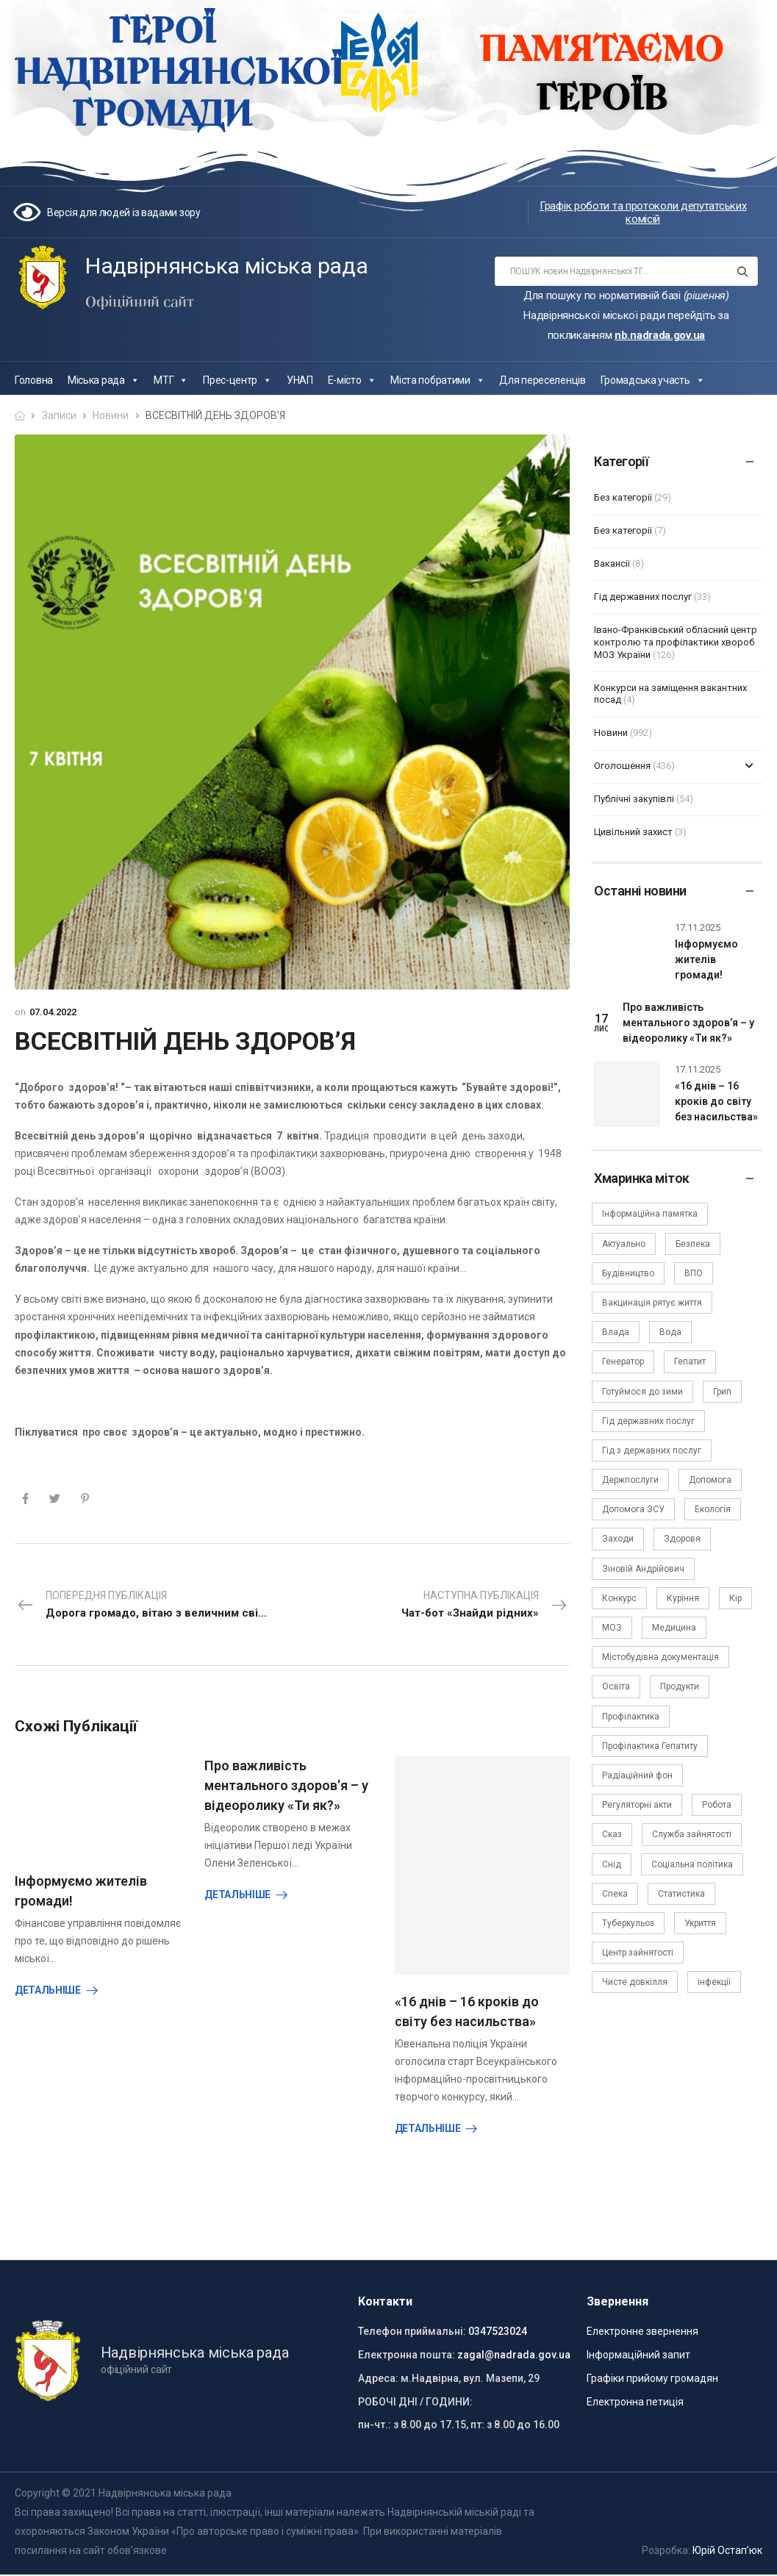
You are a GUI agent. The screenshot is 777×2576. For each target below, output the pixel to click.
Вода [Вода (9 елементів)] (670, 1332)
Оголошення (622, 765)
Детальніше (48, 1990)
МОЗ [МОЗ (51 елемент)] (612, 1627)
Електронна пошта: (406, 2349)
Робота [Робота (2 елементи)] (716, 1805)
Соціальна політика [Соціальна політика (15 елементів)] (692, 1864)
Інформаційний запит (638, 2349)
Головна (34, 380)
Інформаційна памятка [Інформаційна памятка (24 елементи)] (650, 1214)
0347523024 (497, 2325)
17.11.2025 (697, 927)
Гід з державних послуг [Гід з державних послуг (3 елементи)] (651, 1450)
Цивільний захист (633, 831)
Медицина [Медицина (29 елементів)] (674, 1627)
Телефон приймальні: (412, 2325)
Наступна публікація (484, 1605)
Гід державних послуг (643, 596)
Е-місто (352, 380)
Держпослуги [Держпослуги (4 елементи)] (630, 1480)
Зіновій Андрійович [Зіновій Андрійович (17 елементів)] (643, 1569)
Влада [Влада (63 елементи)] (615, 1332)
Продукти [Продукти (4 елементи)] (679, 1686)
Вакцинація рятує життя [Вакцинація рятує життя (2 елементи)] (652, 1303)
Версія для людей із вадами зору (124, 212)
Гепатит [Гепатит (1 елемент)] (690, 1361)
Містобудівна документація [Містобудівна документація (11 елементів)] (660, 1657)
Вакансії (612, 563)
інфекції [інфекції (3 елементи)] (714, 1982)
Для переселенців (542, 380)
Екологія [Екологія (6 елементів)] (713, 1509)
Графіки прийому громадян (652, 2372)
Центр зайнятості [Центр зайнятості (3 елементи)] (637, 1952)
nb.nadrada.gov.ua (660, 335)
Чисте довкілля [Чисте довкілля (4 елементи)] (634, 1982)
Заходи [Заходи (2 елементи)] (618, 1539)
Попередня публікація (154, 1605)
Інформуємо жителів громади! (706, 959)
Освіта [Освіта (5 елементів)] (616, 1686)
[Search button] (742, 271)
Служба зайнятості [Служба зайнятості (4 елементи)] (691, 1834)
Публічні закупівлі (634, 798)
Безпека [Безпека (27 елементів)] (693, 1244)
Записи (59, 415)
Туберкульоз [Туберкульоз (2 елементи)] (628, 1923)
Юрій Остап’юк (727, 2544)
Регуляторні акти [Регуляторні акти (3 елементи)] (637, 1805)
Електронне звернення (642, 2325)
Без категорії (623, 497)
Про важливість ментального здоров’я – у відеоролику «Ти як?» (286, 1785)
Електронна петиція (635, 2395)
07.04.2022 (52, 1011)
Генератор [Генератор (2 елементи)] (623, 1361)
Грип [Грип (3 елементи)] (722, 1392)
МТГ (171, 380)
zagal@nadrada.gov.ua (513, 2349)
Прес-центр (237, 380)
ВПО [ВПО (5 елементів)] (693, 1273)
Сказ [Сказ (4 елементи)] (612, 1834)
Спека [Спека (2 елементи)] (615, 1894)
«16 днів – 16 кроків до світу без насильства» (716, 1101)
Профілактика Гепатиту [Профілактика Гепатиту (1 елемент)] (650, 1746)
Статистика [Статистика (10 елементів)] (681, 1894)
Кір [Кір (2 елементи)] (735, 1598)
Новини (111, 415)
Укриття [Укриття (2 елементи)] (700, 1923)
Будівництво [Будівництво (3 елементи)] (628, 1273)
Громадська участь (653, 380)
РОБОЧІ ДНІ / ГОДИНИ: (415, 2395)
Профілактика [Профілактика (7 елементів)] (630, 1716)
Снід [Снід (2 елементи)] (611, 1864)
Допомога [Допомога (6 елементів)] (710, 1480)
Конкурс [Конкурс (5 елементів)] (619, 1598)
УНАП (300, 380)
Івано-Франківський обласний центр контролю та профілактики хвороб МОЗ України (675, 642)
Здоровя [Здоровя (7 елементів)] (682, 1539)
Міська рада (103, 380)
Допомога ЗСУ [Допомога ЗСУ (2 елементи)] (633, 1509)
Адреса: (378, 2372)
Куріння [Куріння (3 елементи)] (683, 1598)
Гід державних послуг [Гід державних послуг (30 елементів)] (648, 1421)
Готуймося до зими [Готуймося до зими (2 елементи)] (642, 1392)
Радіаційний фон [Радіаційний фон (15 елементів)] (637, 1775)
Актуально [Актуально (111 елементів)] (623, 1244)
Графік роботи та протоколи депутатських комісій (643, 212)
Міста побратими (437, 380)
